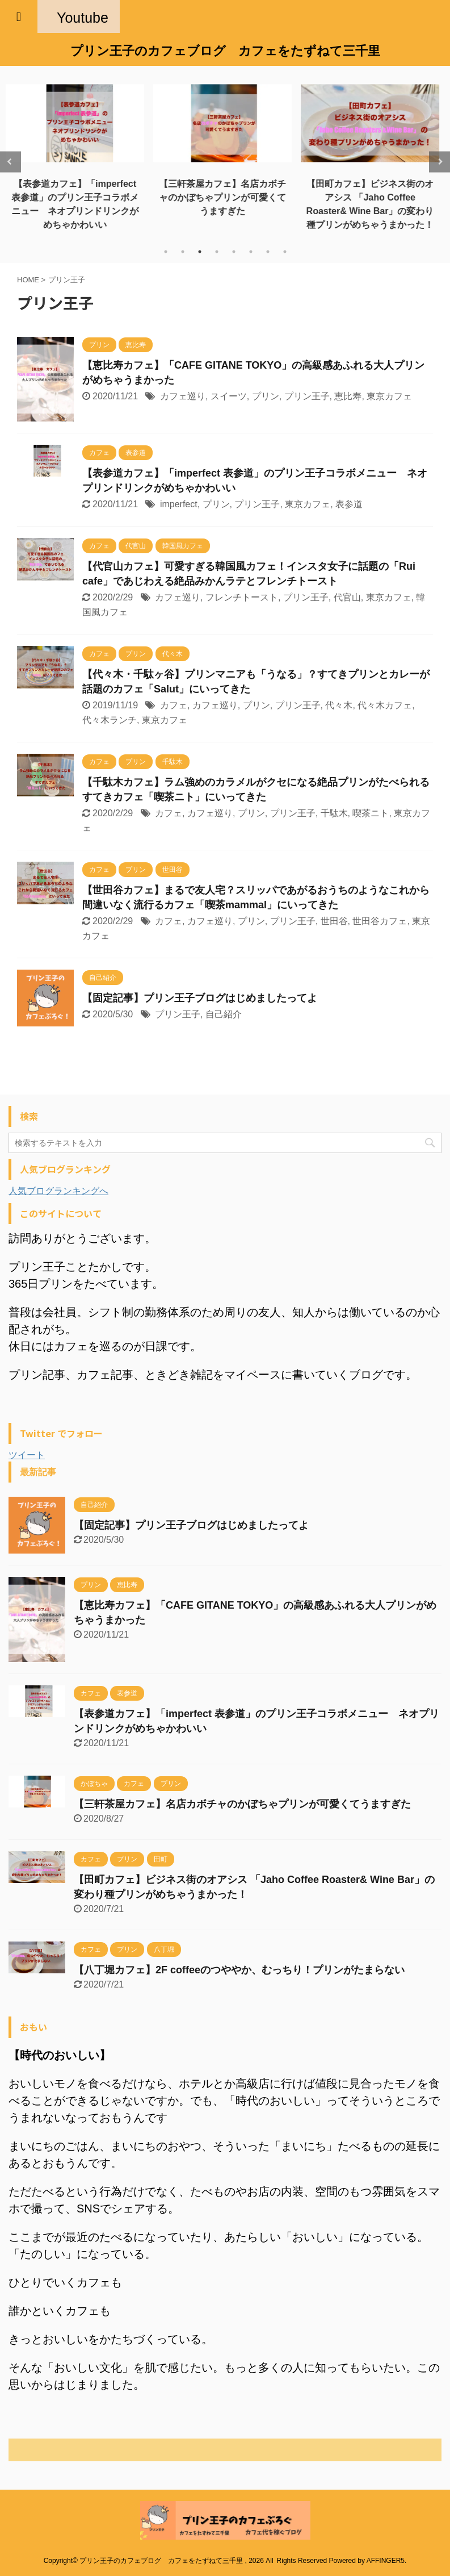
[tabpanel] (78, 154)
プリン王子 (307, 396)
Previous (10, 161)
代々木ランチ (109, 720)
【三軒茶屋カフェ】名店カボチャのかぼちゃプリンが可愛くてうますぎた (225, 197)
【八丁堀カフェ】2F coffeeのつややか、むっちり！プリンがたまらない (239, 1970)
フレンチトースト (241, 597)
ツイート (27, 1455)
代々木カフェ (385, 705)
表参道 (349, 504)
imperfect (178, 504)
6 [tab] (250, 251)
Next (439, 161)
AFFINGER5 (386, 2561)
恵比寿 (347, 396)
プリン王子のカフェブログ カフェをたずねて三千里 (225, 51)
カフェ (173, 705)
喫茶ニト (370, 813)
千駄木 (334, 813)
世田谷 (334, 921)
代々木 (338, 705)
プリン (265, 396)
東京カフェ (389, 396)
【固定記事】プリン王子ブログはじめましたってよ (199, 998)
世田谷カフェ (379, 921)
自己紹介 (223, 1014)
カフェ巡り (182, 396)
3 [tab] (199, 251)
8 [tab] (285, 251)
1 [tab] (165, 251)
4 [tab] (216, 251)
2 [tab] (182, 251)
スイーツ (229, 396)
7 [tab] (268, 251)
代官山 (347, 597)
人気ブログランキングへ (58, 1191)
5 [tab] (233, 251)
